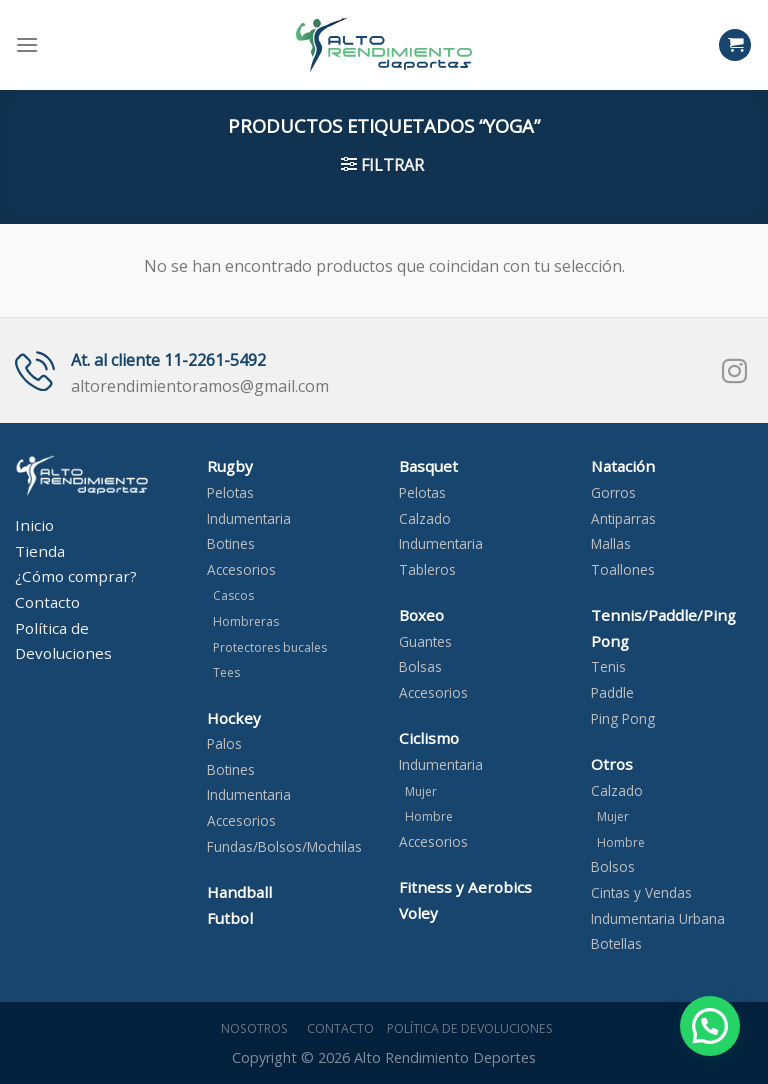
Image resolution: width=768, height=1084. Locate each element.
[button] (710, 1026)
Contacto (337, 1028)
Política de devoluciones (470, 1028)
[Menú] (27, 44)
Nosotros (251, 1028)
